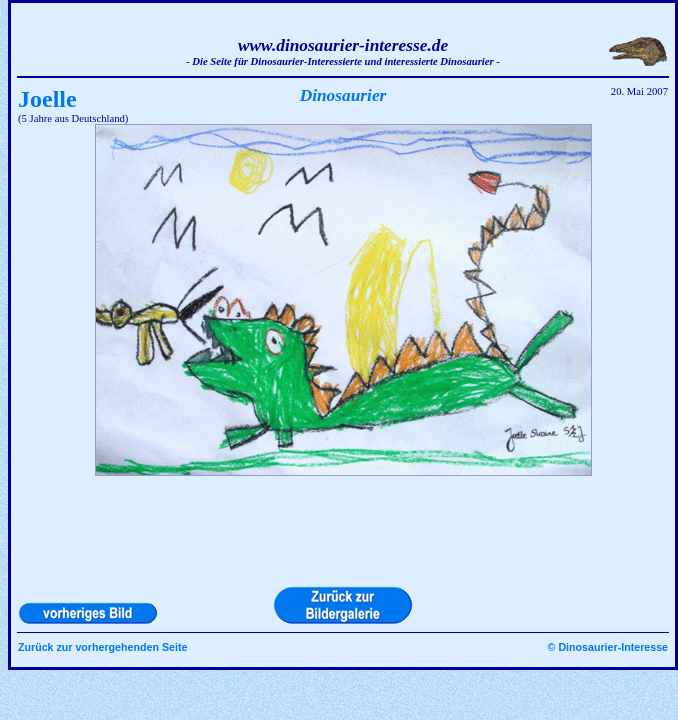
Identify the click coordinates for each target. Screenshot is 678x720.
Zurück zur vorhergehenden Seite (102, 647)
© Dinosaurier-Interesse (608, 647)
